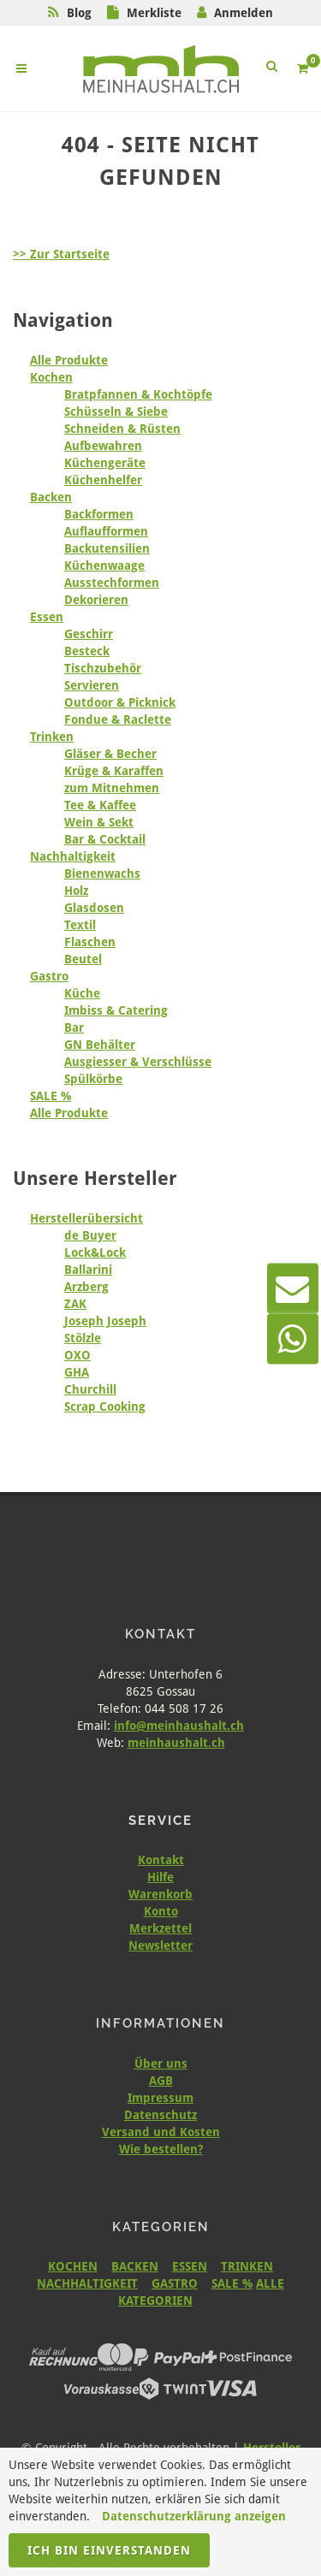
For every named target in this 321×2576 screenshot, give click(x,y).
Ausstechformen (111, 582)
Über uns (160, 2063)
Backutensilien (107, 548)
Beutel (83, 959)
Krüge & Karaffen (113, 771)
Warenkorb (160, 1894)
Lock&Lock (95, 1252)
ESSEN (189, 2266)
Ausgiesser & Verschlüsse (137, 1062)
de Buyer (90, 1235)
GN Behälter (99, 1044)
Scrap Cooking (105, 1406)
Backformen (99, 514)
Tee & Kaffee (100, 805)
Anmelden (243, 13)
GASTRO (175, 2283)
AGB (161, 2080)
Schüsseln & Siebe (116, 411)
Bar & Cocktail (105, 839)
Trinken (52, 736)
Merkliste (154, 13)
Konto (161, 1911)
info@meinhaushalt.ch (179, 1725)
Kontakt (161, 1860)
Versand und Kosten (161, 2132)
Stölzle (82, 1338)
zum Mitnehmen (111, 788)
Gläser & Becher (110, 754)
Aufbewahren (103, 446)
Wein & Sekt (99, 822)
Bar (74, 1027)
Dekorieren (96, 600)
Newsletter (160, 1945)
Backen (51, 497)
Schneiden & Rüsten (122, 428)
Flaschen (90, 942)
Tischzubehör (102, 668)
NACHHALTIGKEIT (87, 2283)
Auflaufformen (106, 531)
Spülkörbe (93, 1079)
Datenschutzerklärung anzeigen (194, 2516)
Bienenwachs (102, 873)
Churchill (90, 1389)
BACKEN (134, 2266)
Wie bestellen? (161, 2149)
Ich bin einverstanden (109, 2550)
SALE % (50, 1096)
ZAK (75, 1304)
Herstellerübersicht (86, 1218)
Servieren (91, 685)
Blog (79, 13)
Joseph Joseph (105, 1321)
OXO (77, 1355)
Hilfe (160, 1877)
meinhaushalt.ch (176, 1743)
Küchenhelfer (103, 480)
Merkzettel (160, 1928)
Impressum (160, 2098)
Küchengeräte (105, 463)
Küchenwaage (104, 565)
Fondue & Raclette (117, 719)
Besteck (87, 651)
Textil (80, 925)
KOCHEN (73, 2266)
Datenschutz (160, 2115)
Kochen (51, 377)
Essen (46, 617)
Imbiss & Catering (116, 1010)
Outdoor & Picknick (119, 702)
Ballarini (88, 1269)
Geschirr (88, 634)
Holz (76, 890)
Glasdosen (94, 908)
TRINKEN (247, 2266)
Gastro (49, 976)
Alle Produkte (69, 360)
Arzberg (86, 1287)
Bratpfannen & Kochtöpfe (138, 394)
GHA (76, 1372)
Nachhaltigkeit (73, 856)
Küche (82, 993)
